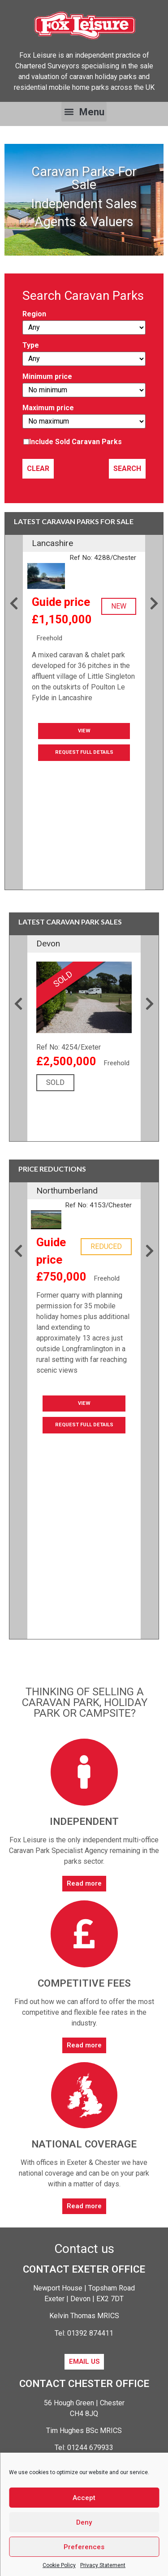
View (84, 731)
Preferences (84, 2547)
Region (84, 323)
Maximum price (84, 416)
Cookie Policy (59, 2565)
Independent (84, 1821)
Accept (84, 2498)
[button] (84, 112)
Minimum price (84, 385)
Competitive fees (84, 1983)
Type (84, 354)
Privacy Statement (102, 2565)
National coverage (84, 2144)
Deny (84, 2522)
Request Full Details (84, 752)
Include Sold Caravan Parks (75, 441)
